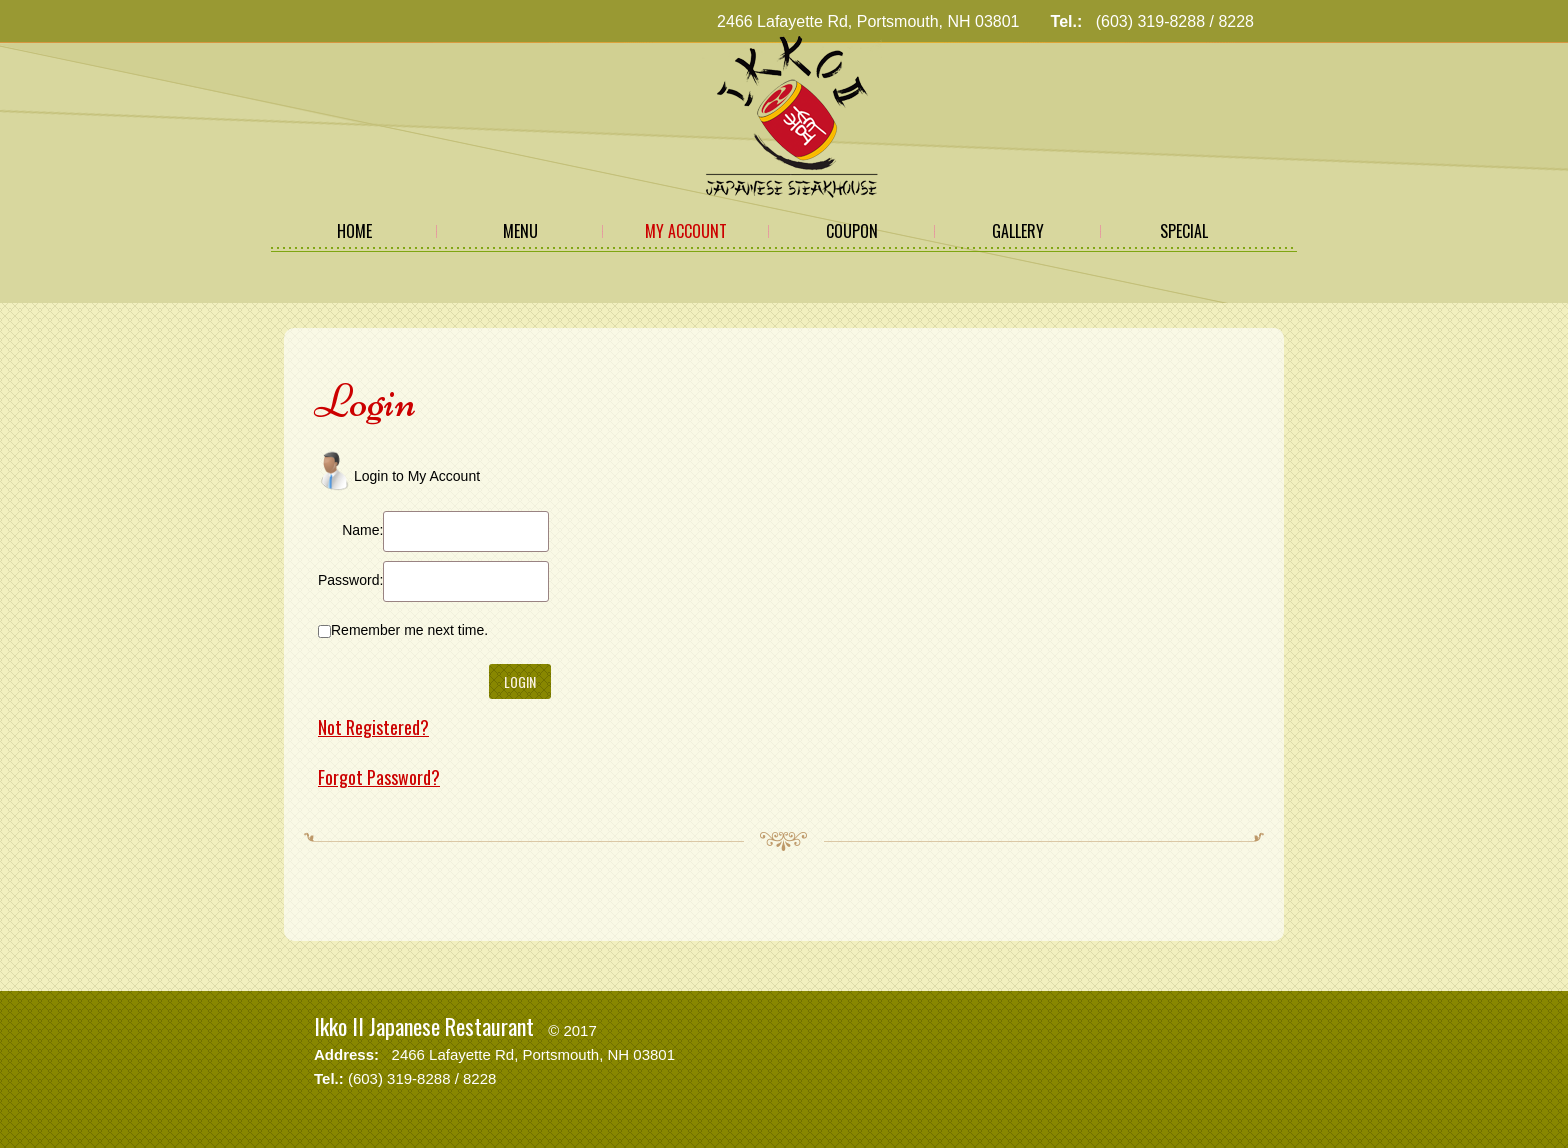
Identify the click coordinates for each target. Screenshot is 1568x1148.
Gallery (1018, 231)
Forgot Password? (379, 777)
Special (1184, 231)
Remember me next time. (409, 630)
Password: (350, 580)
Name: (362, 530)
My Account (686, 231)
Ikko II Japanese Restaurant (424, 1026)
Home (354, 231)
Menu (520, 231)
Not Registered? (373, 727)
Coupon (852, 231)
